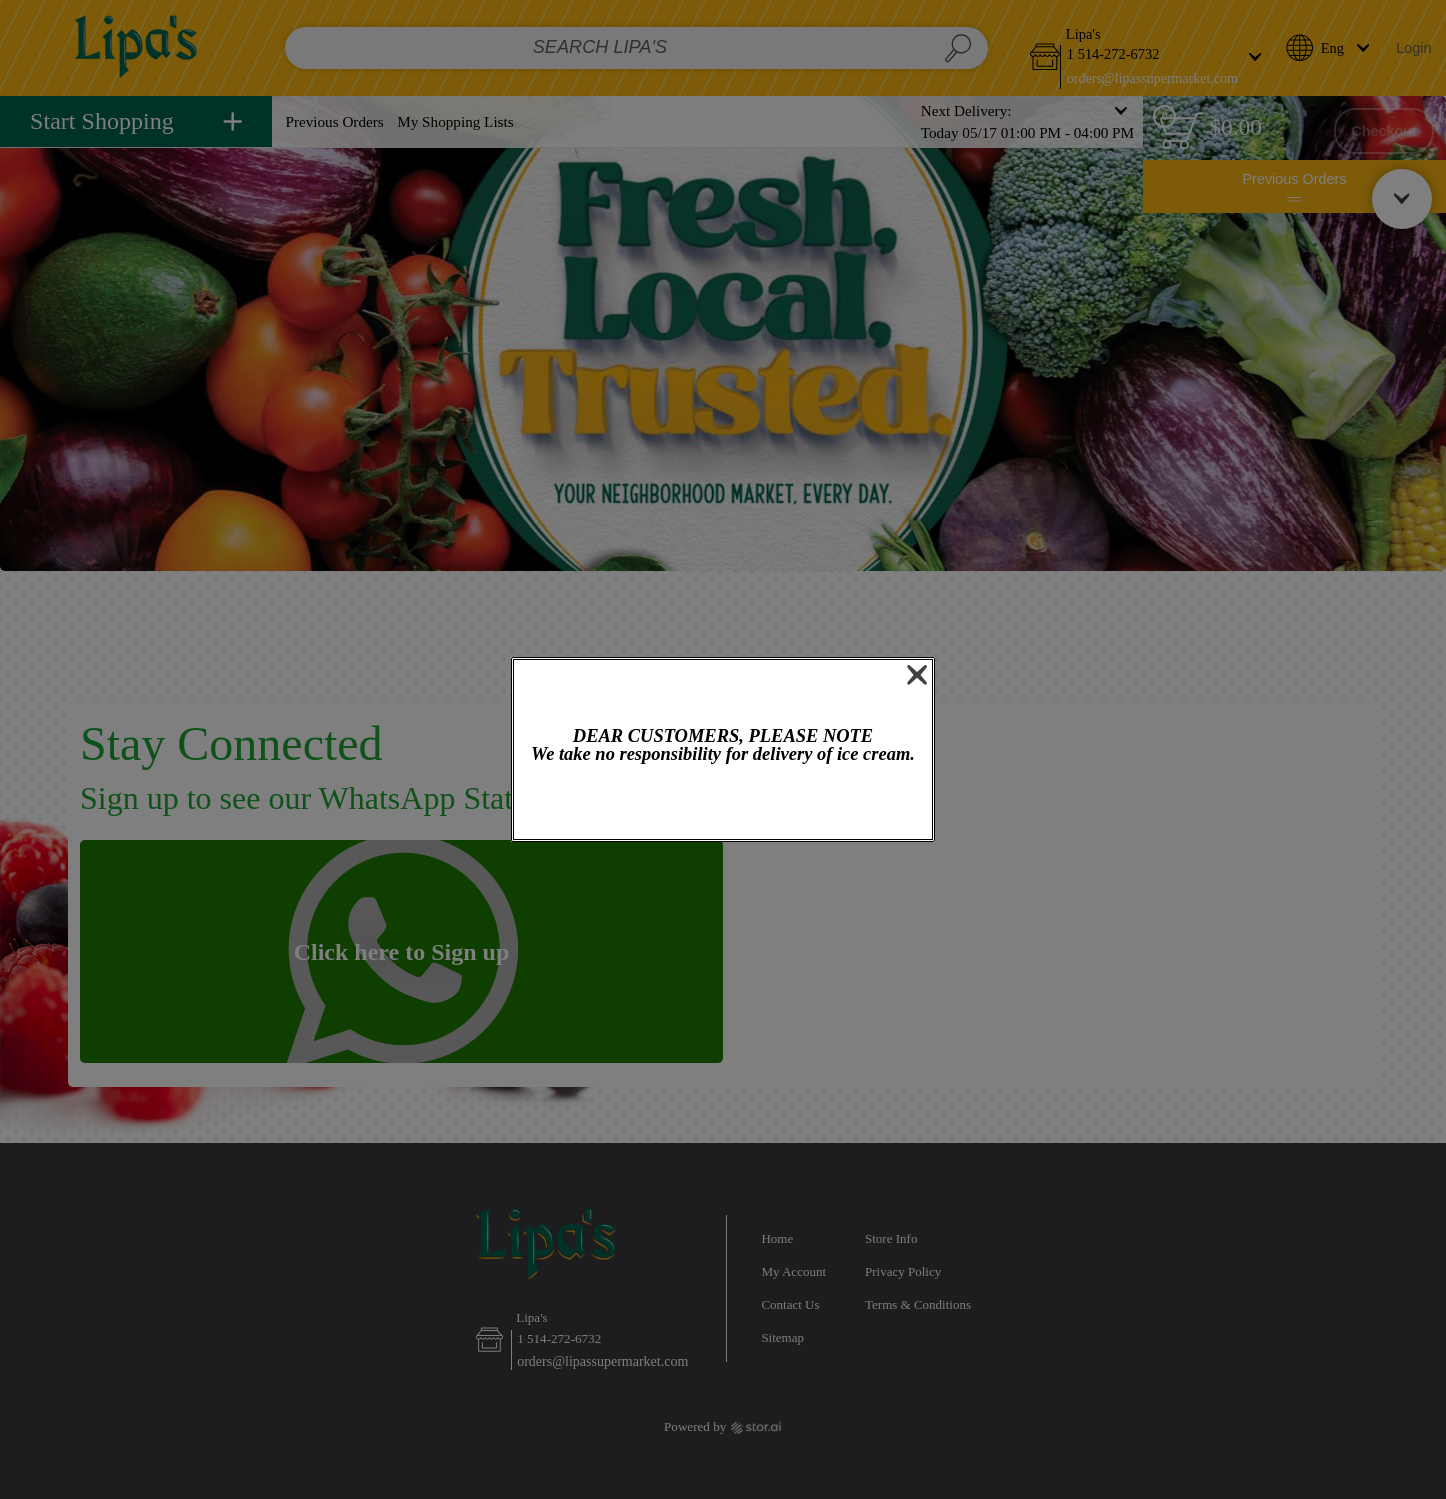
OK (723, 803)
